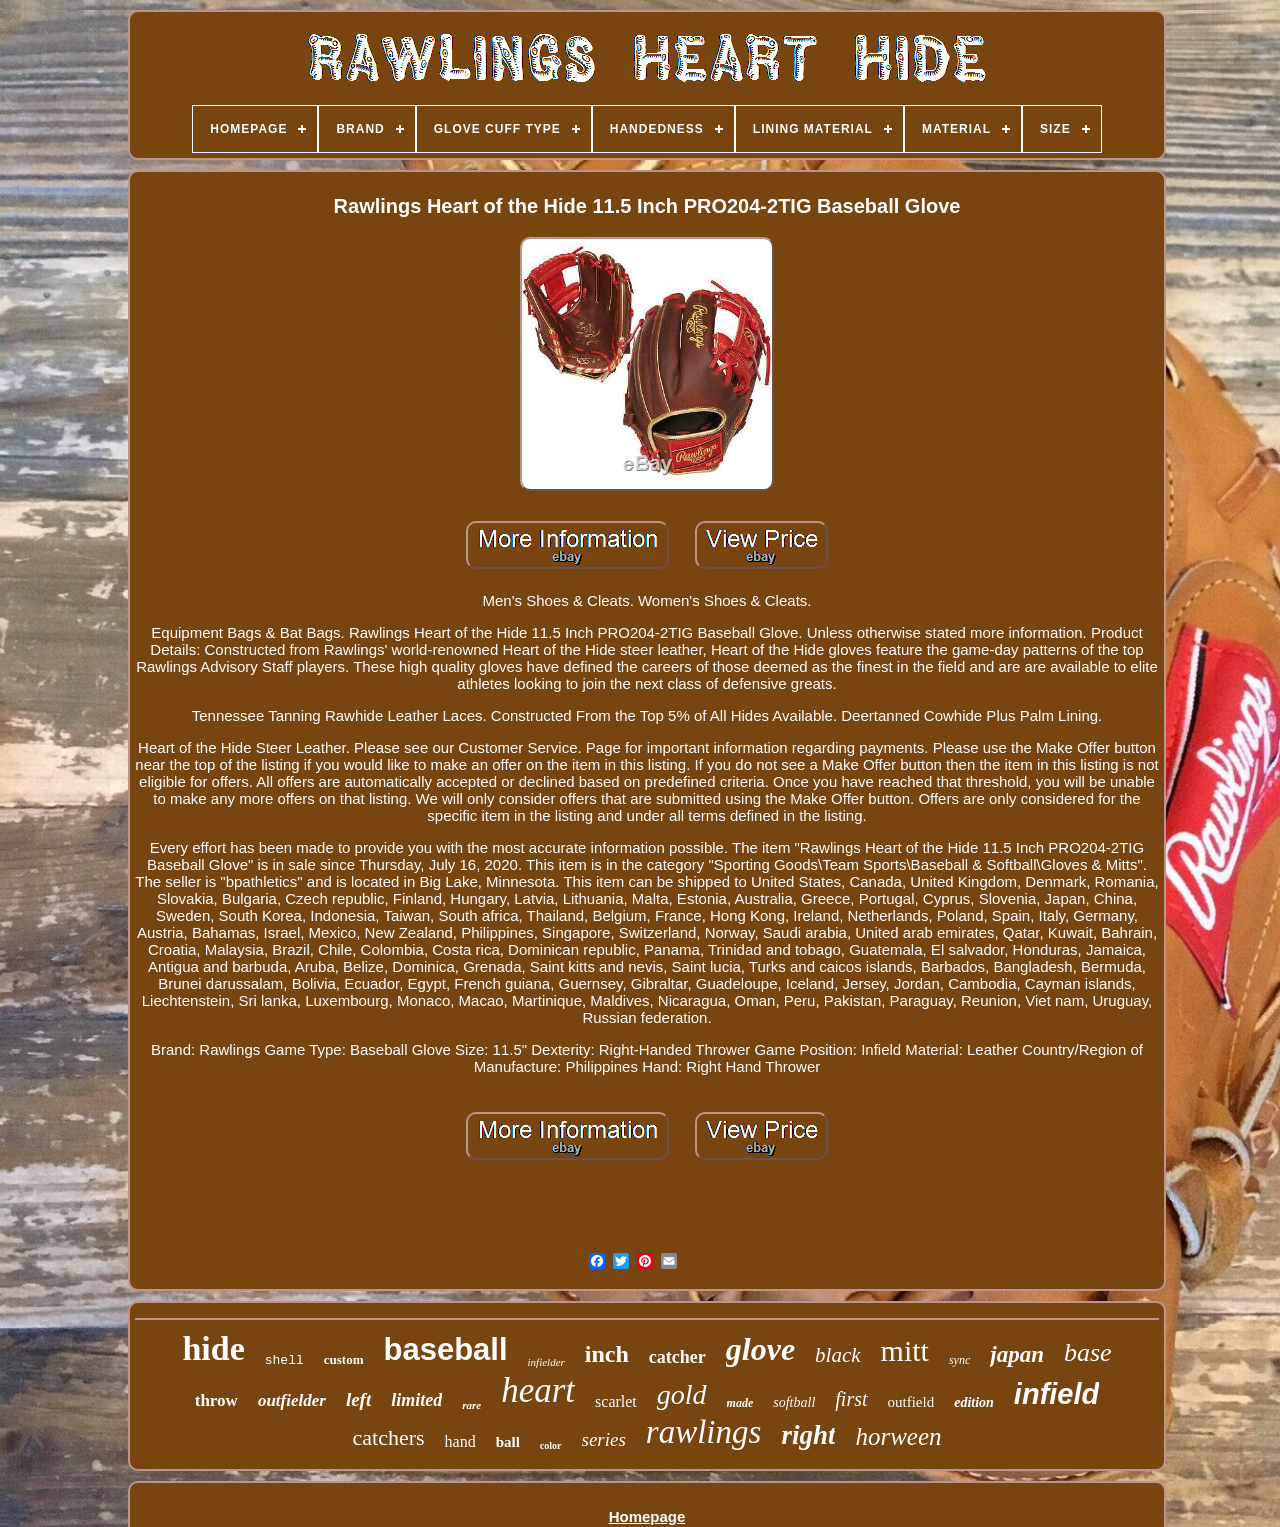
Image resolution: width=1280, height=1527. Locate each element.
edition (974, 1402)
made (740, 1403)
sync (959, 1360)
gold (682, 1394)
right (808, 1435)
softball (794, 1402)
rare (471, 1405)
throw (216, 1400)
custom (344, 1359)
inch (607, 1354)
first (851, 1399)
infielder (546, 1362)
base (1088, 1352)
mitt (905, 1350)
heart (538, 1390)
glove (760, 1349)
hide (213, 1348)
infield (1056, 1394)
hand (460, 1441)
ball (508, 1442)
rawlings (704, 1432)
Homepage (647, 1516)
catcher (677, 1357)
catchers (388, 1437)
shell (284, 1360)
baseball (445, 1349)
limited (416, 1400)
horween (898, 1436)
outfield (911, 1402)
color (551, 1445)
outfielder (292, 1400)
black (837, 1355)
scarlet (616, 1401)
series (604, 1439)
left (358, 1399)
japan (1017, 1354)
